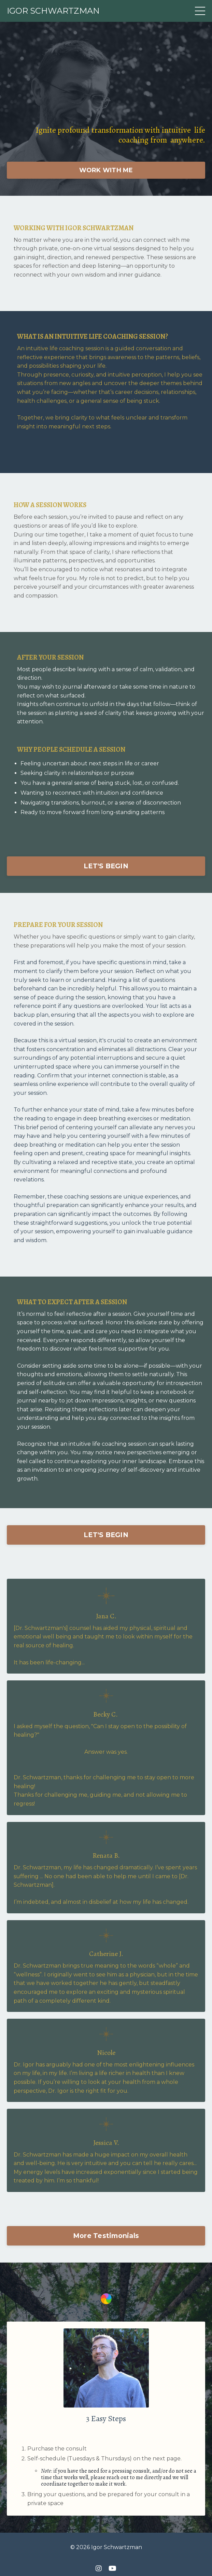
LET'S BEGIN (106, 866)
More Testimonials (106, 2236)
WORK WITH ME (106, 170)
